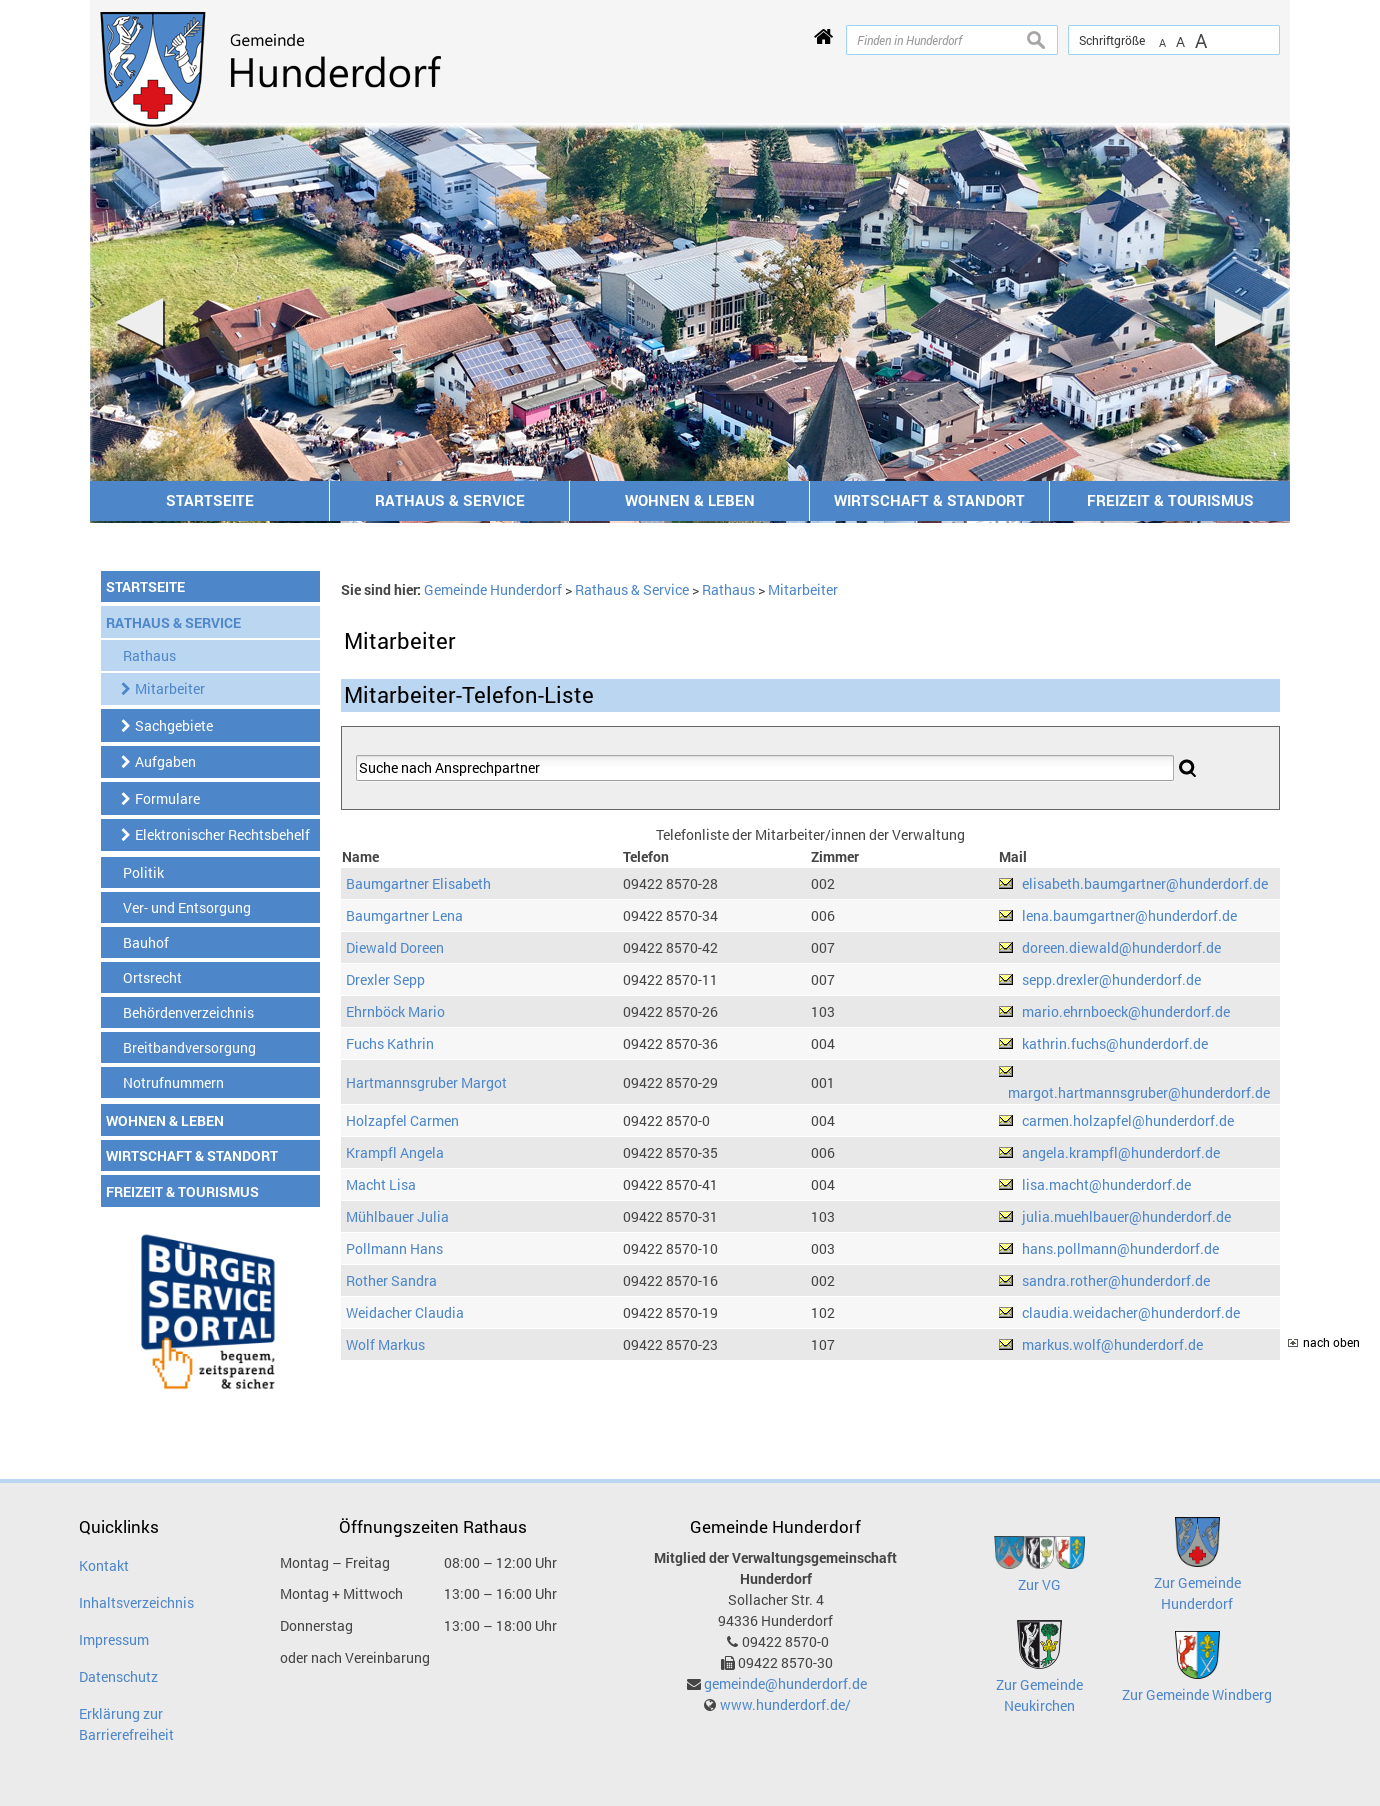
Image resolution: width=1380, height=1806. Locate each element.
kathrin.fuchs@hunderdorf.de (1115, 1043)
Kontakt (104, 1565)
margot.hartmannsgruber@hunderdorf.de (1139, 1092)
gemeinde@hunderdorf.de (785, 1683)
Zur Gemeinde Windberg (1197, 1694)
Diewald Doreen (395, 947)
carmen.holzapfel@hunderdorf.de (1128, 1120)
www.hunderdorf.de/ (785, 1704)
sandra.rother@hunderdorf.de (1116, 1280)
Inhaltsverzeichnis (136, 1602)
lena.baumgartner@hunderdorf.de (1129, 915)
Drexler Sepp (385, 979)
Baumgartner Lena (404, 915)
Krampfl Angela (395, 1152)
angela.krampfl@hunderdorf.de (1121, 1152)
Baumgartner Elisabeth (418, 883)
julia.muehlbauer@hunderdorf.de (1126, 1216)
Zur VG (1039, 1584)
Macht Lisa (381, 1184)
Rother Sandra (391, 1280)
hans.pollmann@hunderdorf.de (1120, 1248)
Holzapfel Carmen (402, 1120)
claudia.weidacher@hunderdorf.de (1131, 1312)
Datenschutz (118, 1676)
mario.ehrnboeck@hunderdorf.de (1126, 1011)
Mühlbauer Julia (397, 1216)
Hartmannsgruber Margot (426, 1082)
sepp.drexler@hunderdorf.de (1111, 979)
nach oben (1331, 1342)
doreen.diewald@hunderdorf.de (1121, 947)
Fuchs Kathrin (390, 1043)
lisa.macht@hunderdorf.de (1106, 1184)
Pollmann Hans (394, 1248)
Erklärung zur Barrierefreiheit (126, 1724)
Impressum (114, 1639)
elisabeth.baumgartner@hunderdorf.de (1145, 883)
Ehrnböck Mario (395, 1011)
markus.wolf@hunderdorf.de (1112, 1344)
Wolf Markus (385, 1344)
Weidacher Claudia (405, 1312)
